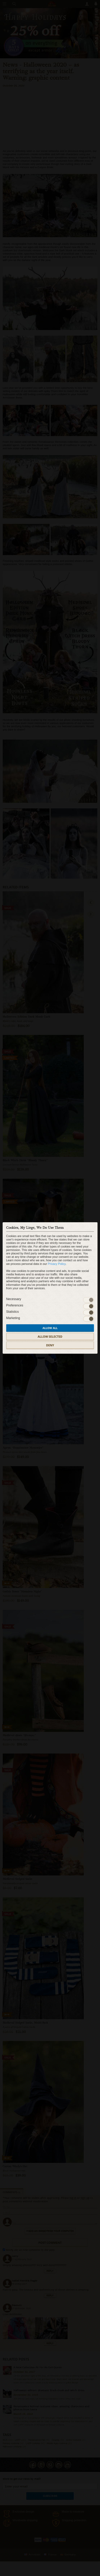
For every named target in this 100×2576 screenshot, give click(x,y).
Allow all (50, 1328)
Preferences (14, 1305)
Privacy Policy (56, 1263)
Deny (50, 1345)
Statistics (12, 1311)
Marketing (13, 1318)
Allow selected (50, 1337)
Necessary (13, 1299)
